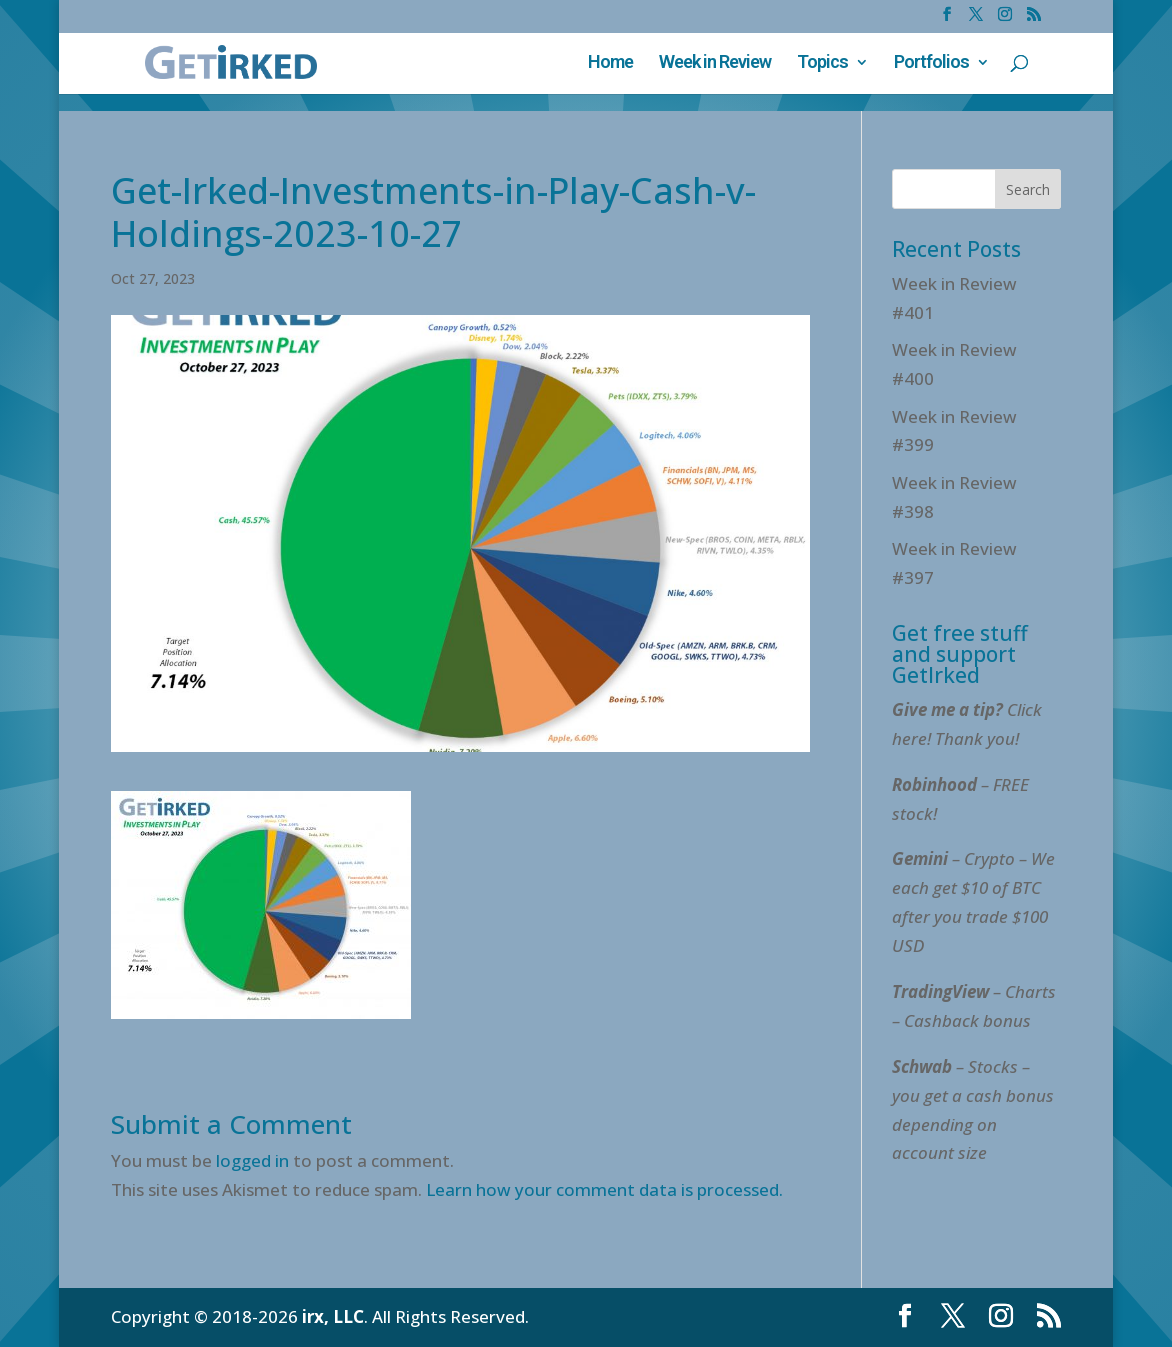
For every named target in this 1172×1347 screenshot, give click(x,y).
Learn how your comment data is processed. (604, 1189)
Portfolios (931, 63)
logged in (252, 1160)
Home (610, 63)
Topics (822, 63)
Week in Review (715, 63)
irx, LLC (333, 1316)
